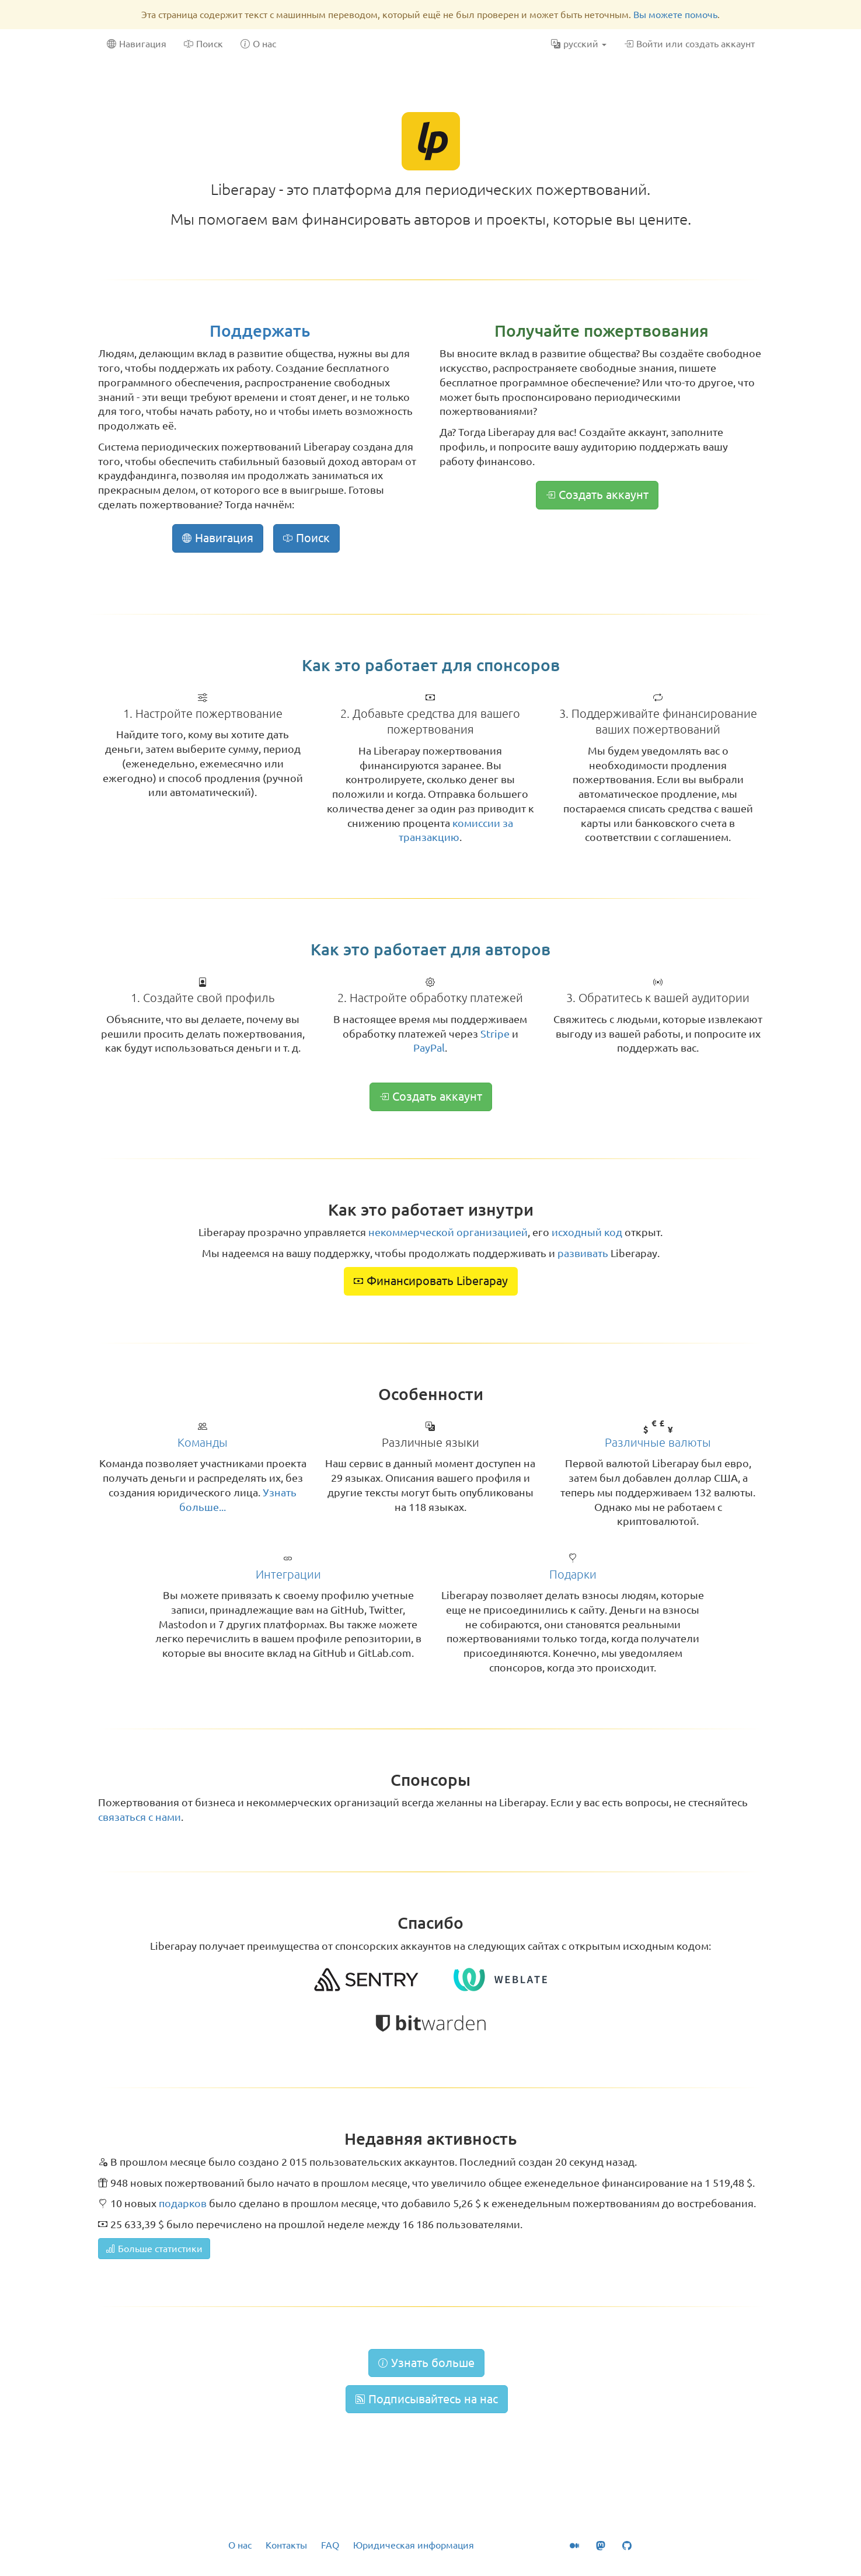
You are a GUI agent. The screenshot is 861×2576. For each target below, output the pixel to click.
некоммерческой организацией (448, 1232)
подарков (183, 2203)
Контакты (286, 2545)
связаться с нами (139, 1817)
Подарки (573, 1574)
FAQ (330, 2545)
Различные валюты (658, 1442)
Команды (202, 1442)
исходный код (587, 1232)
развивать (582, 1253)
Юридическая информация (413, 2545)
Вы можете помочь (675, 14)
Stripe (495, 1033)
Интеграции (288, 1574)
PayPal (429, 1047)
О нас (240, 2545)
